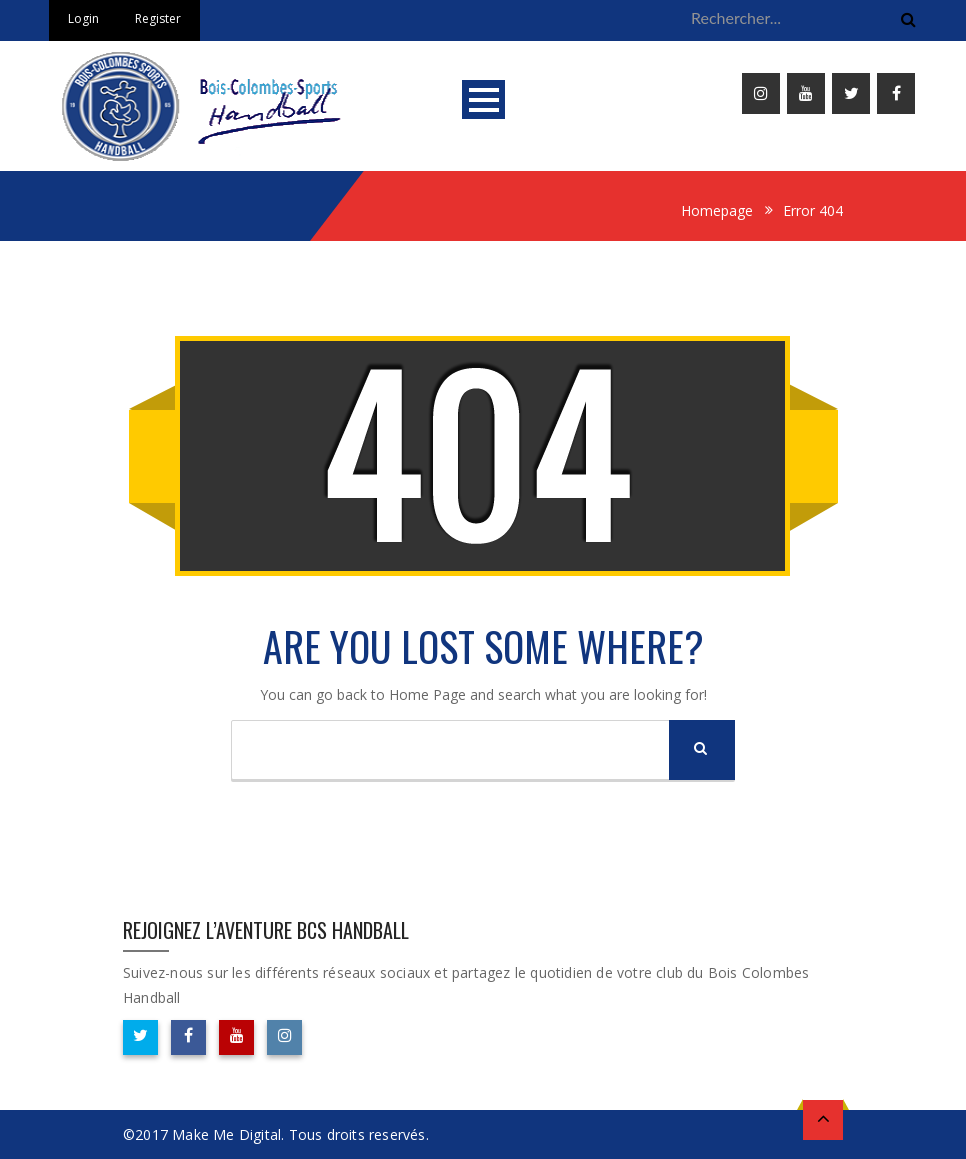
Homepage (717, 210)
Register (158, 18)
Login (83, 18)
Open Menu (483, 99)
